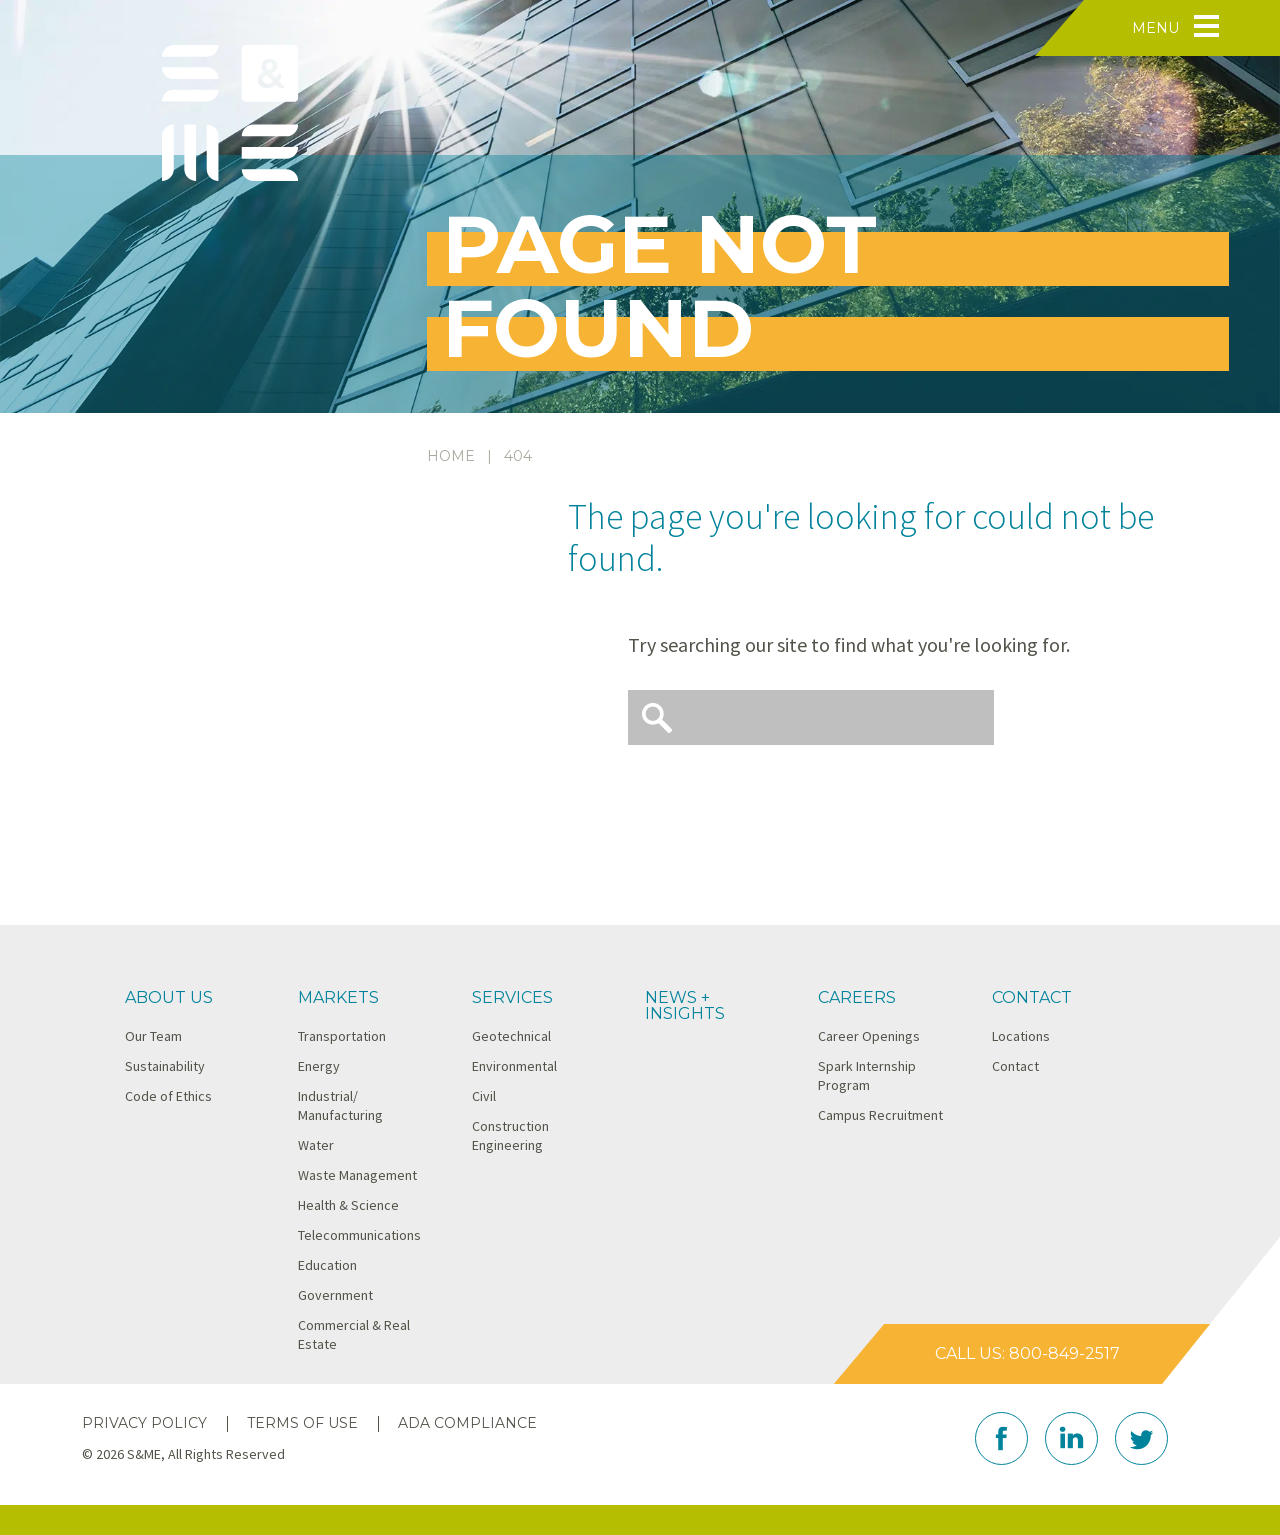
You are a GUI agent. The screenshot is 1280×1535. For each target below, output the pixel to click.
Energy (319, 1066)
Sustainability (165, 1066)
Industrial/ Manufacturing (340, 1105)
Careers (857, 997)
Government (335, 1295)
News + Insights (685, 1005)
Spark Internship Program (867, 1075)
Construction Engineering (510, 1135)
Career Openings (869, 1036)
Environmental (514, 1066)
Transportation (342, 1036)
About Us (169, 997)
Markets (338, 997)
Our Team (153, 1036)
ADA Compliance (467, 1423)
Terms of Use (302, 1423)
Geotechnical (511, 1036)
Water (316, 1145)
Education (327, 1265)
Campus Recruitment (880, 1115)
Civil (484, 1096)
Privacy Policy (144, 1423)
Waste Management (357, 1175)
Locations (1021, 1036)
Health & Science (348, 1205)
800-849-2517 (1064, 1353)
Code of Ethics (168, 1096)
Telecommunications (359, 1235)
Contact (1032, 997)
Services (512, 997)
